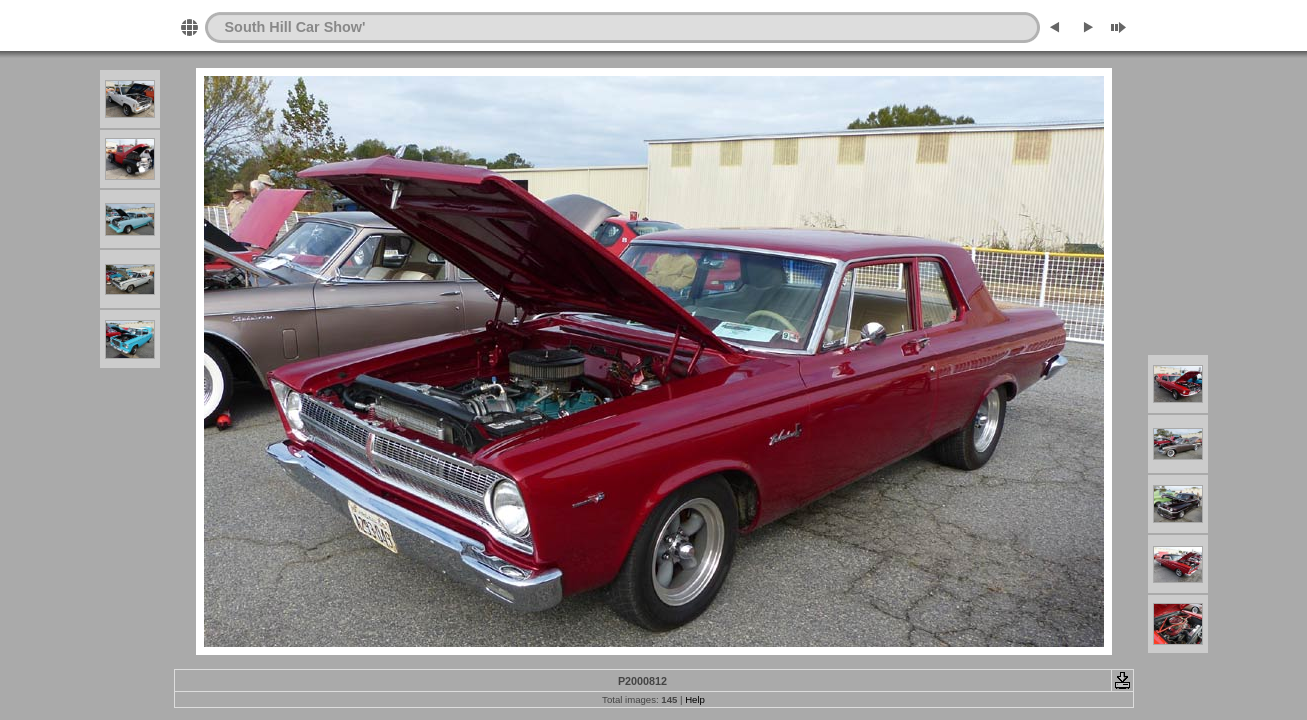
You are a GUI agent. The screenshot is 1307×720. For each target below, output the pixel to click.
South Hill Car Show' (295, 27)
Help (695, 699)
